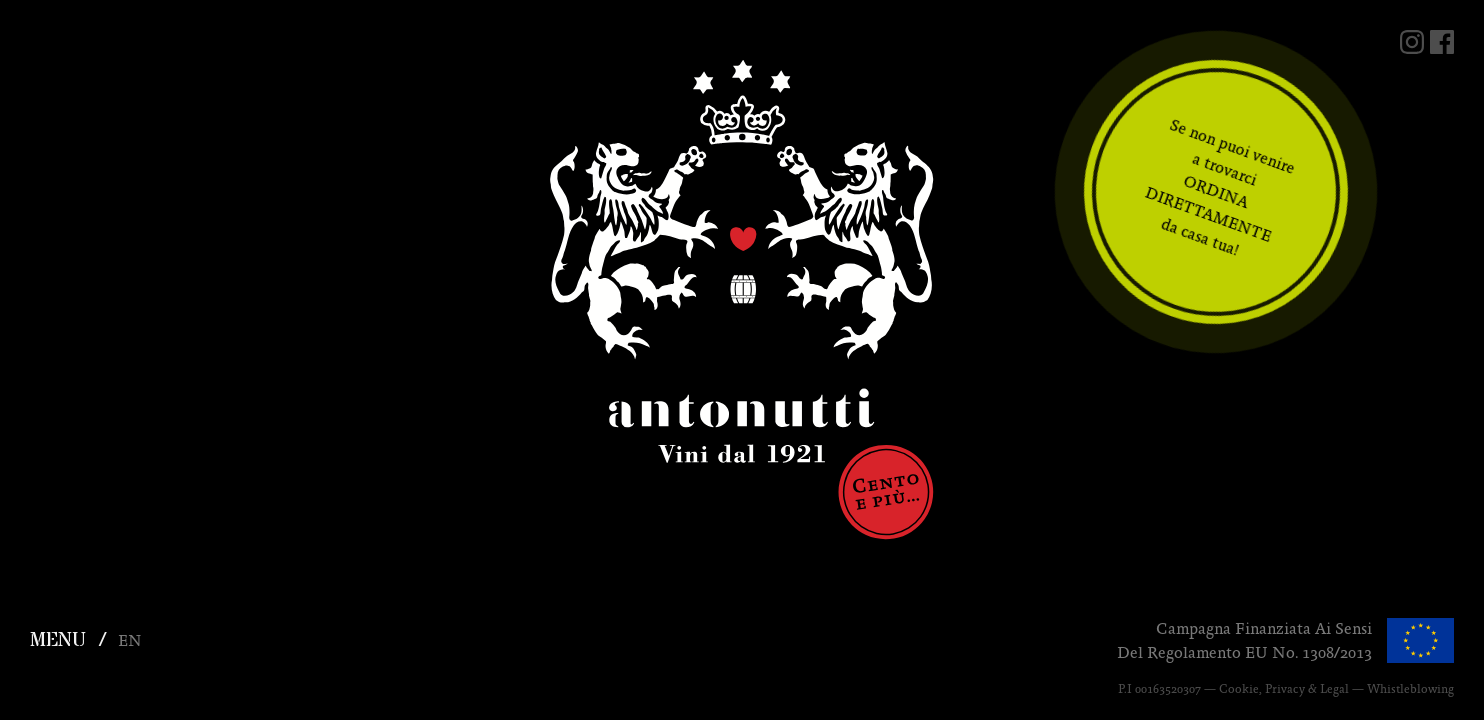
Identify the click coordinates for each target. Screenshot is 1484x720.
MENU (58, 640)
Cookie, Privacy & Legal (1284, 689)
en (130, 641)
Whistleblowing (1410, 689)
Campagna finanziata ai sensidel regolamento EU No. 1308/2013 (1244, 641)
